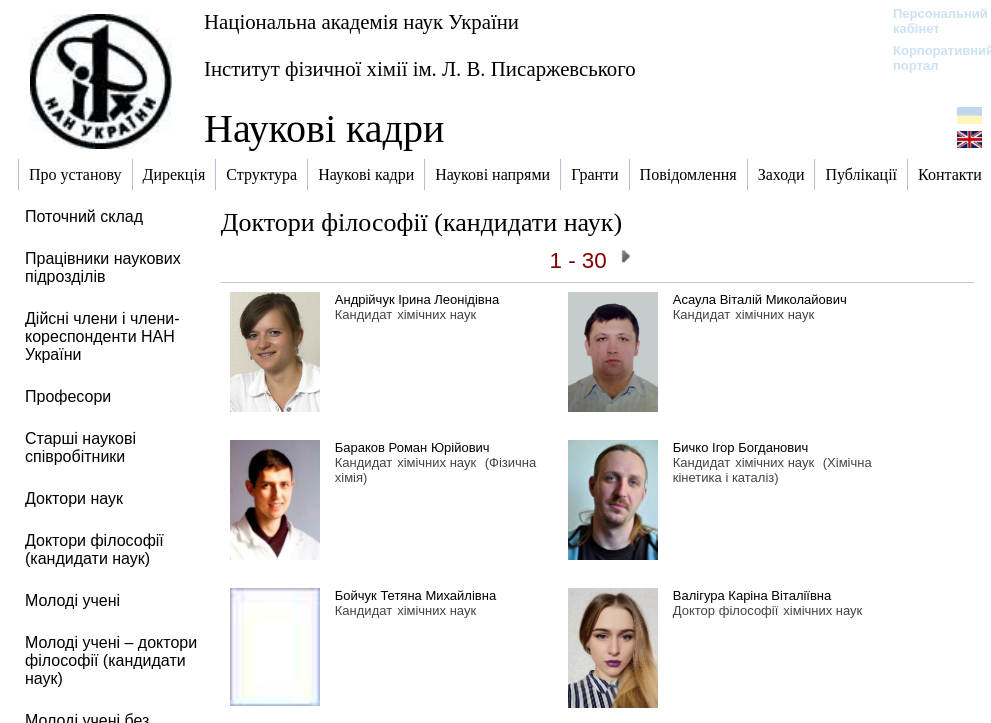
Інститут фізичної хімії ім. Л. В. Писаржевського (420, 68)
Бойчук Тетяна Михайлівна (415, 595)
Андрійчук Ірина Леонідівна (417, 299)
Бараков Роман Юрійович (412, 447)
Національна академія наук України (361, 21)
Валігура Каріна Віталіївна (752, 595)
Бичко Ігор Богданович (740, 447)
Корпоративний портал (930, 58)
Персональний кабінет (930, 21)
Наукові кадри (324, 128)
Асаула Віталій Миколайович (760, 299)
